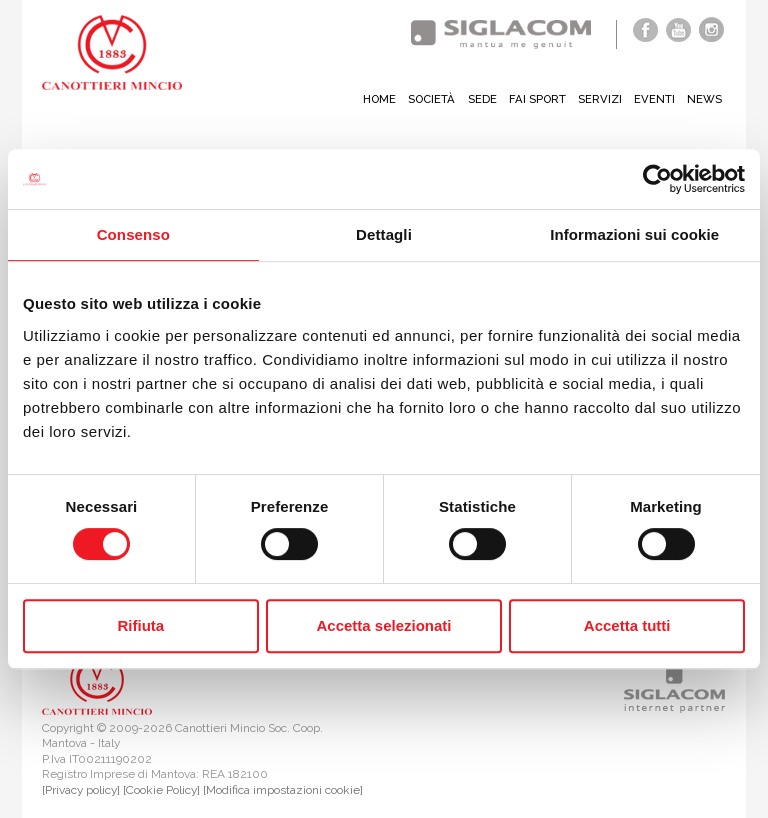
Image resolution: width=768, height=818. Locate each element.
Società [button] (424, 99)
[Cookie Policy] (161, 790)
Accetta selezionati (383, 625)
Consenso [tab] (133, 234)
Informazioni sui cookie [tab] (634, 234)
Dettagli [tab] (384, 234)
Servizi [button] (598, 99)
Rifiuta (140, 625)
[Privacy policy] (81, 790)
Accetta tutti (627, 625)
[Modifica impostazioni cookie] (283, 790)
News (704, 99)
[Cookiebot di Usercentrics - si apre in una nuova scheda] (657, 179)
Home (371, 99)
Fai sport (534, 99)
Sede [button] (476, 99)
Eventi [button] (653, 99)
